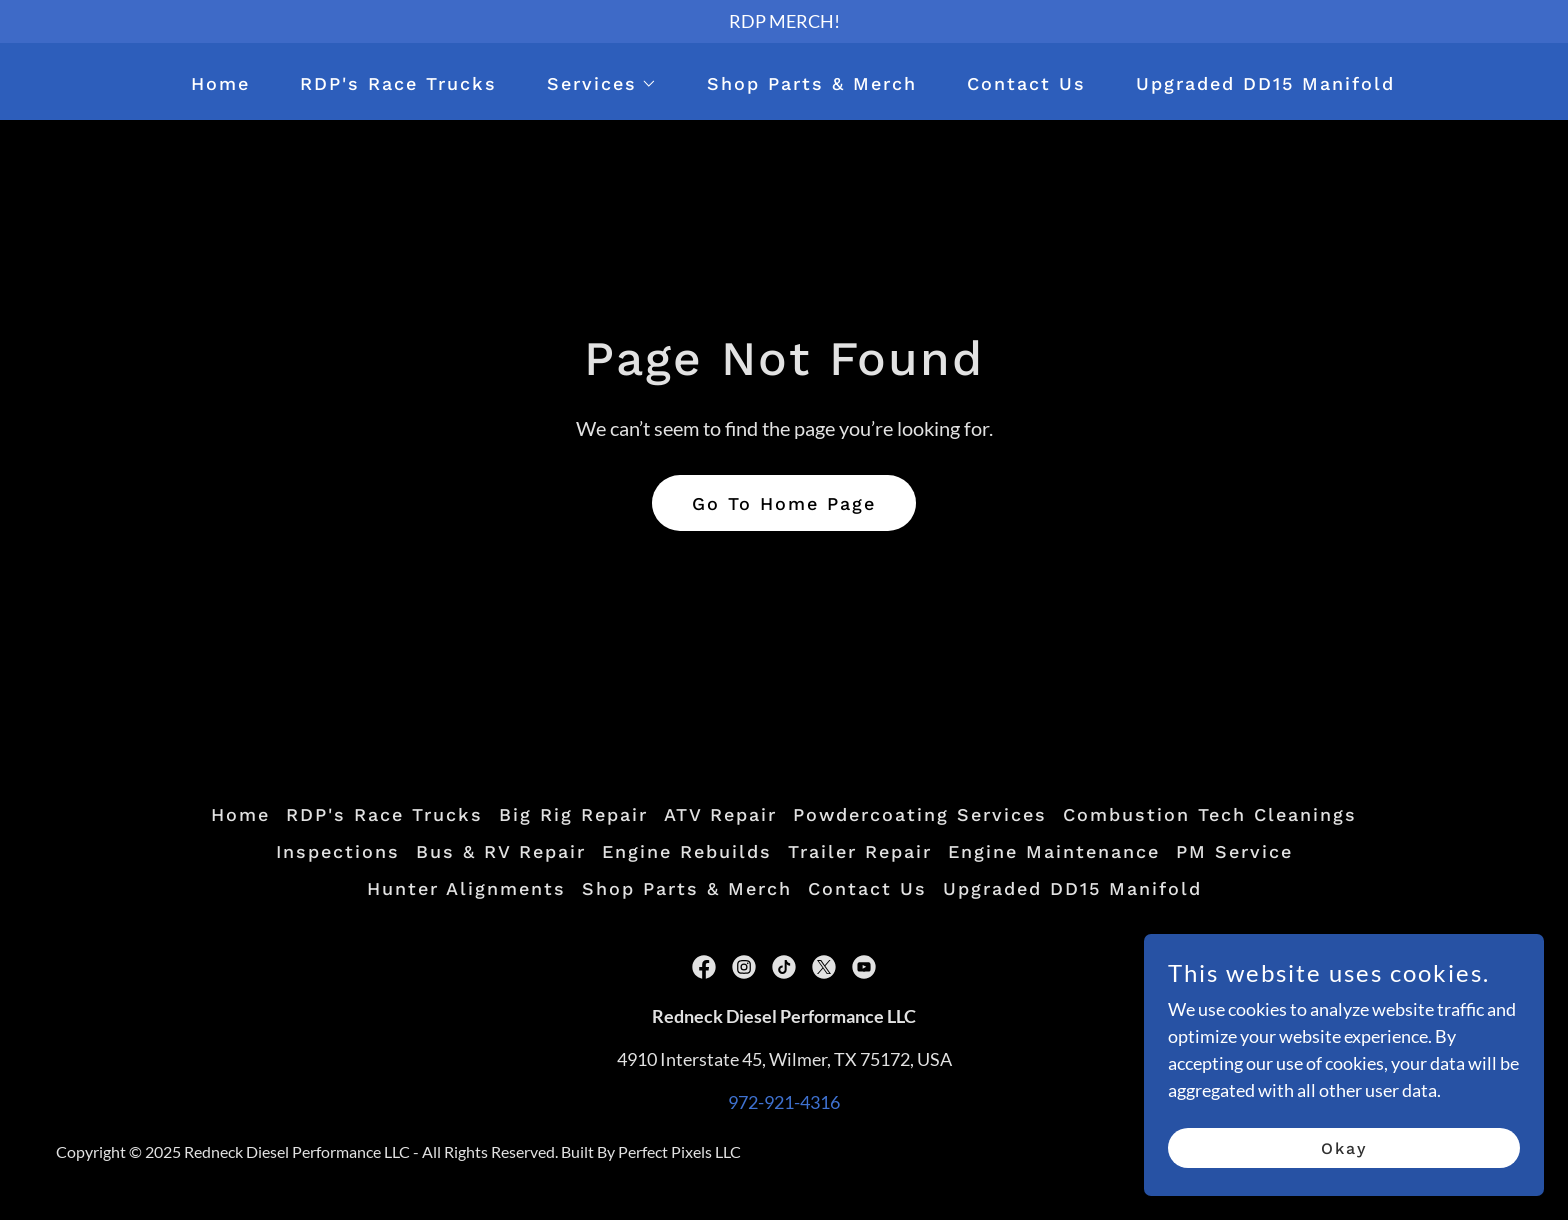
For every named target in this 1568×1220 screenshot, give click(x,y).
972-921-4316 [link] (784, 1102)
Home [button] (240, 814)
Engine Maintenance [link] (1054, 851)
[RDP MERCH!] (784, 21)
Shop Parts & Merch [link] (812, 83)
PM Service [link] (1234, 851)
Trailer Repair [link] (860, 851)
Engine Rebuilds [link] (687, 851)
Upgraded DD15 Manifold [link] (1265, 83)
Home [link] (220, 83)
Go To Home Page (784, 503)
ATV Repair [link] (720, 814)
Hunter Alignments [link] (466, 888)
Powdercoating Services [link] (920, 814)
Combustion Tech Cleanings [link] (1210, 814)
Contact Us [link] (1026, 83)
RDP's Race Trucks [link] (398, 83)
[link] (704, 967)
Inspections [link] (338, 851)
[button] (593, 84)
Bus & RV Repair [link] (501, 851)
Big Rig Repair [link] (573, 814)
